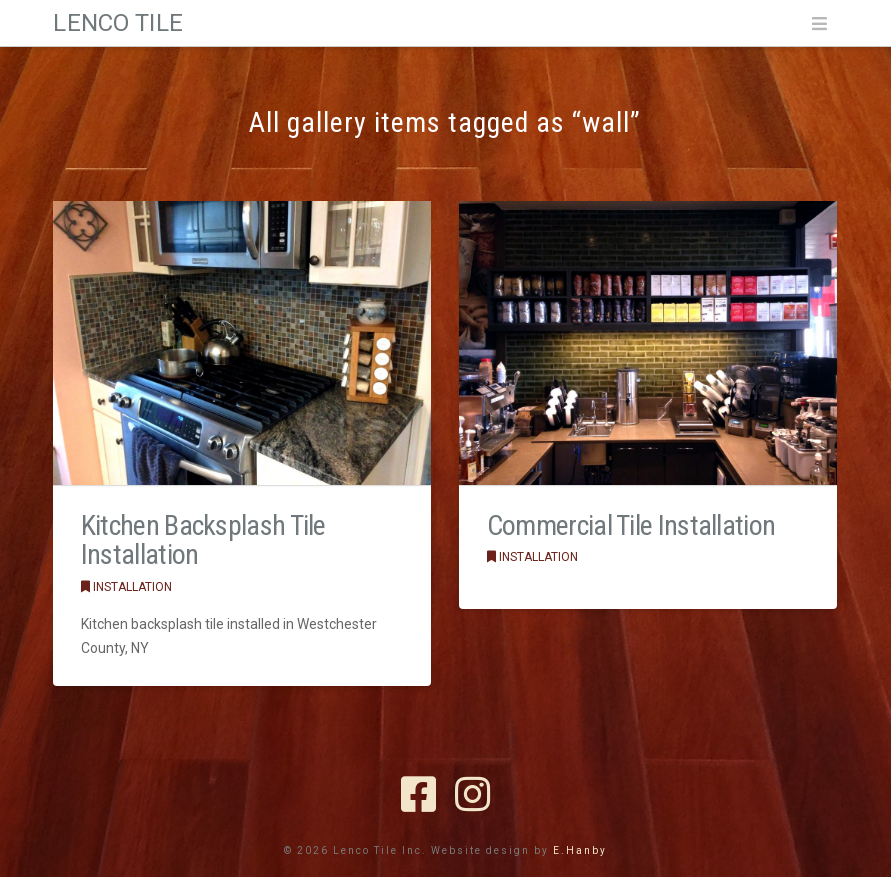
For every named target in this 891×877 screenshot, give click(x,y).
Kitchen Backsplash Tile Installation (203, 540)
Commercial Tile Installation (631, 525)
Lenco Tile (117, 23)
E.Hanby (580, 850)
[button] (819, 24)
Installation (126, 587)
